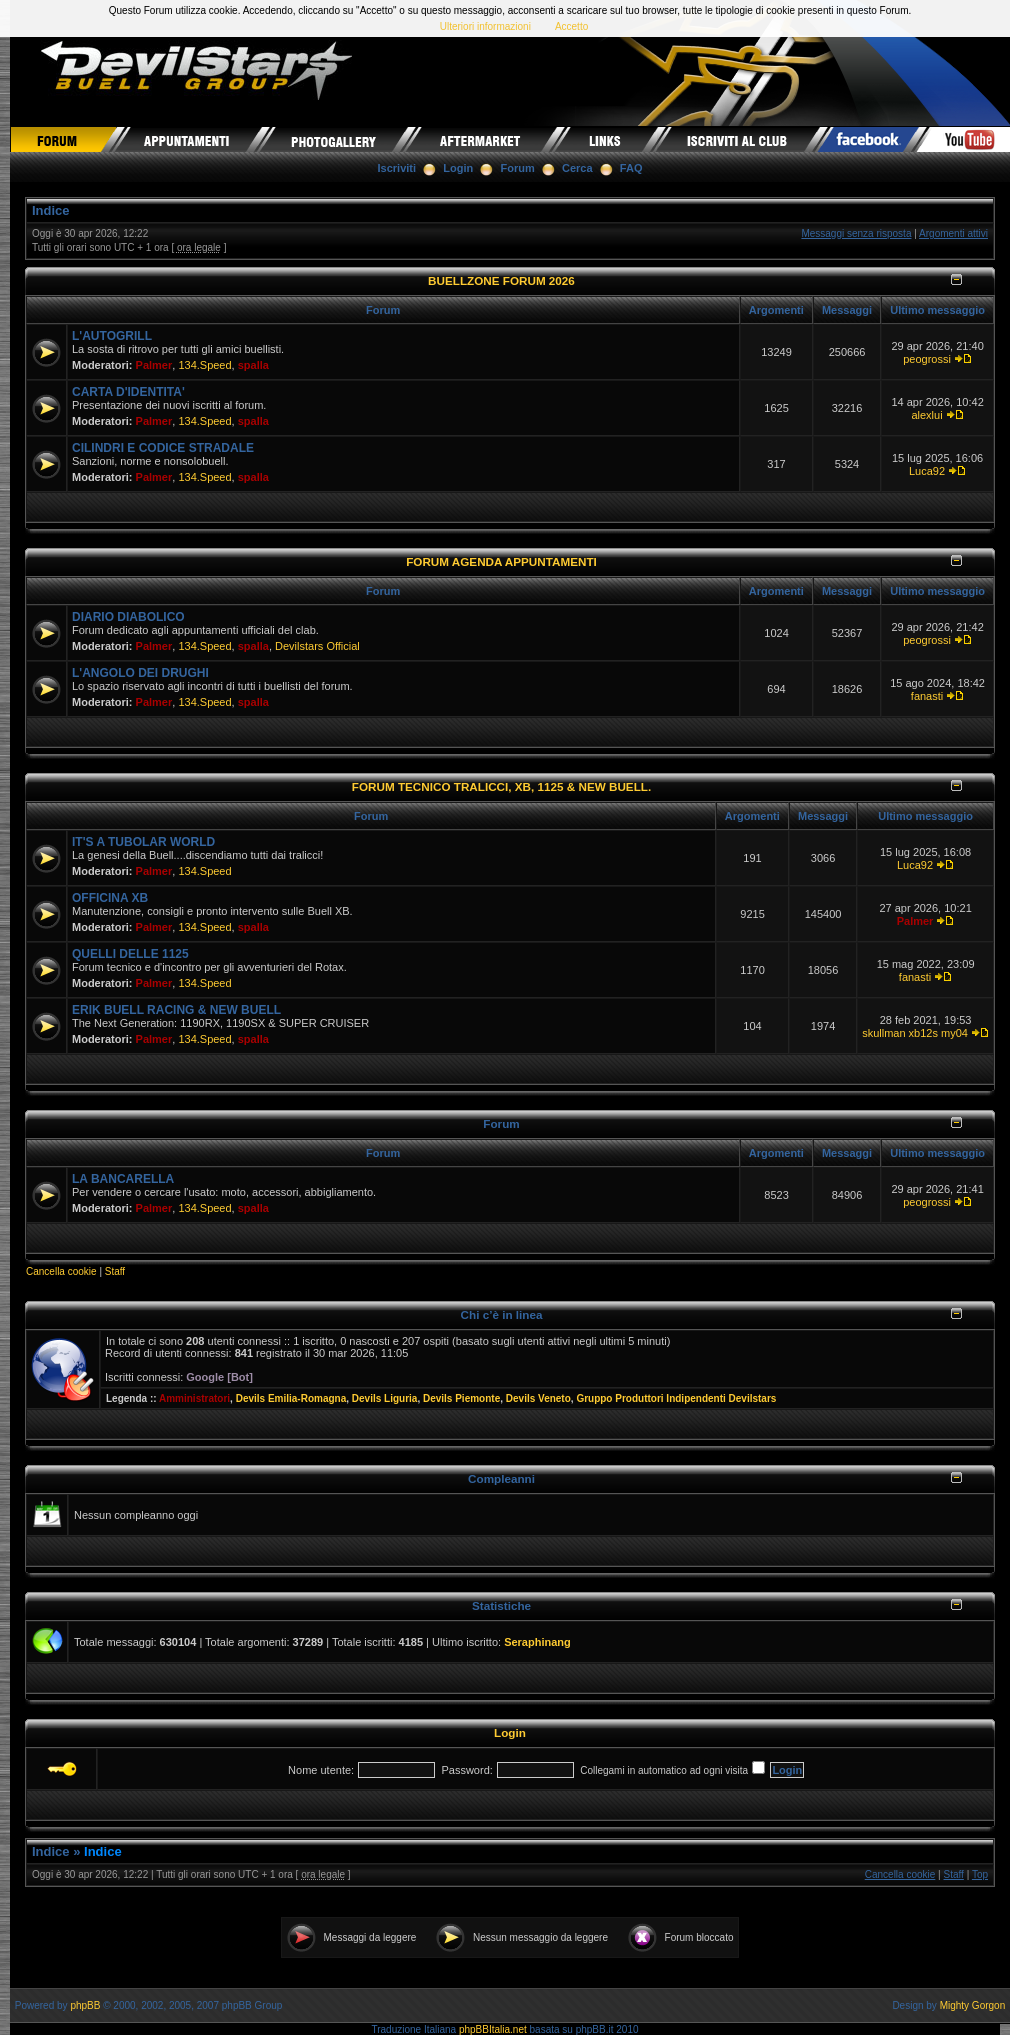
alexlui (926, 415)
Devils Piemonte (461, 1398)
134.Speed (204, 365)
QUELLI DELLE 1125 (130, 954)
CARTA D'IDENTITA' (128, 392)
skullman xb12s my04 (915, 1033)
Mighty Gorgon (973, 2005)
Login (458, 168)
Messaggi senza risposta (856, 233)
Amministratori (194, 1398)
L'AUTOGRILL (112, 336)
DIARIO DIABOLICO (128, 617)
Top (980, 1874)
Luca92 (927, 471)
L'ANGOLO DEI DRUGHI (140, 673)
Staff (115, 1271)
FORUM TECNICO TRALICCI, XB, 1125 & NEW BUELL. (501, 786)
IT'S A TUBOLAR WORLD (143, 842)
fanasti (927, 696)
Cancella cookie (61, 1271)
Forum (518, 168)
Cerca (577, 168)
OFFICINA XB (110, 898)
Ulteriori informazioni (485, 26)
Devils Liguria (385, 1398)
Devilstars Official (317, 646)
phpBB (85, 2005)
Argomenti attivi (953, 233)
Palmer (154, 365)
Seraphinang (537, 1642)
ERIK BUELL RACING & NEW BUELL (176, 1010)
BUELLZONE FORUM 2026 (501, 280)
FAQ (631, 168)
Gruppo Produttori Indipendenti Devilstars (676, 1398)
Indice (51, 210)
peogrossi (927, 359)
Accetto (571, 26)
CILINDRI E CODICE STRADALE (163, 448)
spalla (253, 365)
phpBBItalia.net (493, 2029)
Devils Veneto (538, 1398)
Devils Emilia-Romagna (291, 1398)
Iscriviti (397, 168)
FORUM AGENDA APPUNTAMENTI (501, 561)
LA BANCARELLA (123, 1179)
